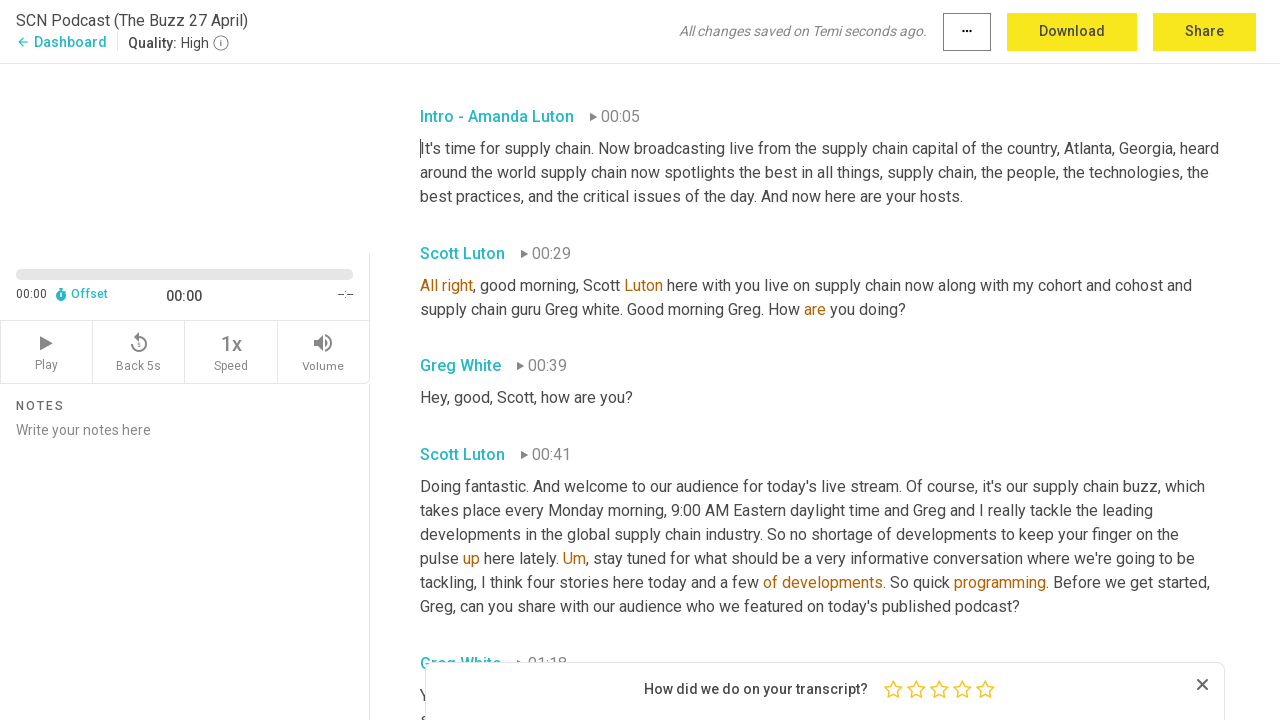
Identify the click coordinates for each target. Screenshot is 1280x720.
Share (1204, 31)
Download (1072, 31)
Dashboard (61, 42)
